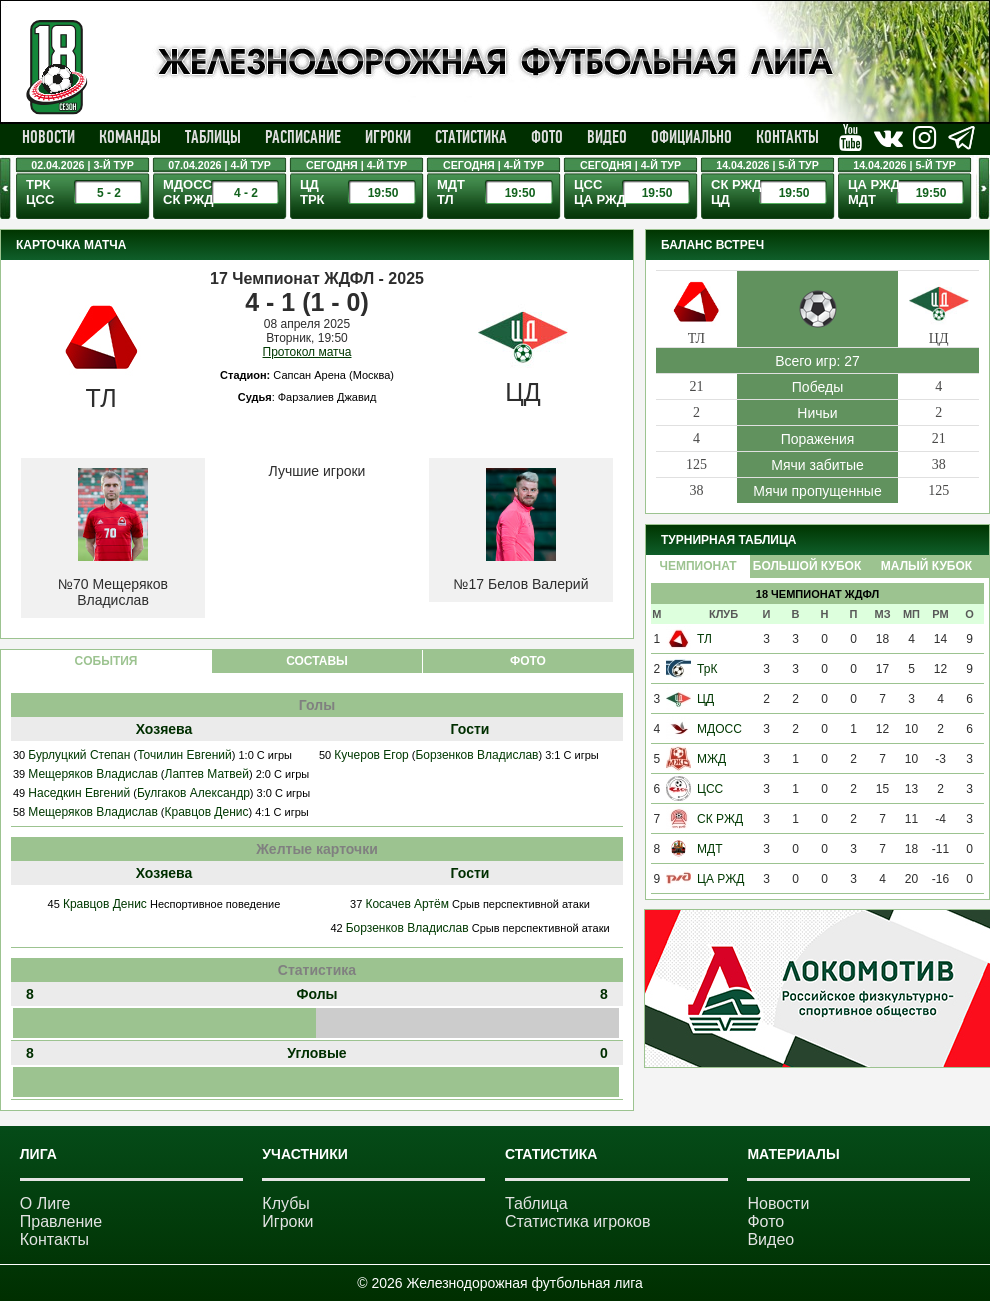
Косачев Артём (407, 904)
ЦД (705, 699)
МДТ (709, 849)
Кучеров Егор (371, 755)
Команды (130, 137)
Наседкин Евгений (79, 793)
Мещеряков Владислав (92, 774)
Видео (607, 137)
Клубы (286, 1203)
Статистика (471, 137)
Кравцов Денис (207, 812)
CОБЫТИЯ (106, 661)
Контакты (787, 137)
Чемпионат (697, 566)
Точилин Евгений (184, 755)
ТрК (707, 669)
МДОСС (719, 729)
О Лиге (45, 1203)
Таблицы (213, 137)
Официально (691, 137)
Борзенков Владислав (476, 755)
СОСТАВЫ (317, 661)
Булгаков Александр (193, 793)
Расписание (303, 137)
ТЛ (704, 639)
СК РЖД (720, 819)
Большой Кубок (807, 566)
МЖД (711, 759)
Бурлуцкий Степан (79, 755)
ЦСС (710, 789)
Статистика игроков (578, 1221)
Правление (61, 1221)
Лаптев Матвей (207, 774)
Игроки (388, 137)
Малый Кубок (926, 566)
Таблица (536, 1203)
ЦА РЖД (720, 879)
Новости (48, 137)
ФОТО (528, 661)
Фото (547, 137)
